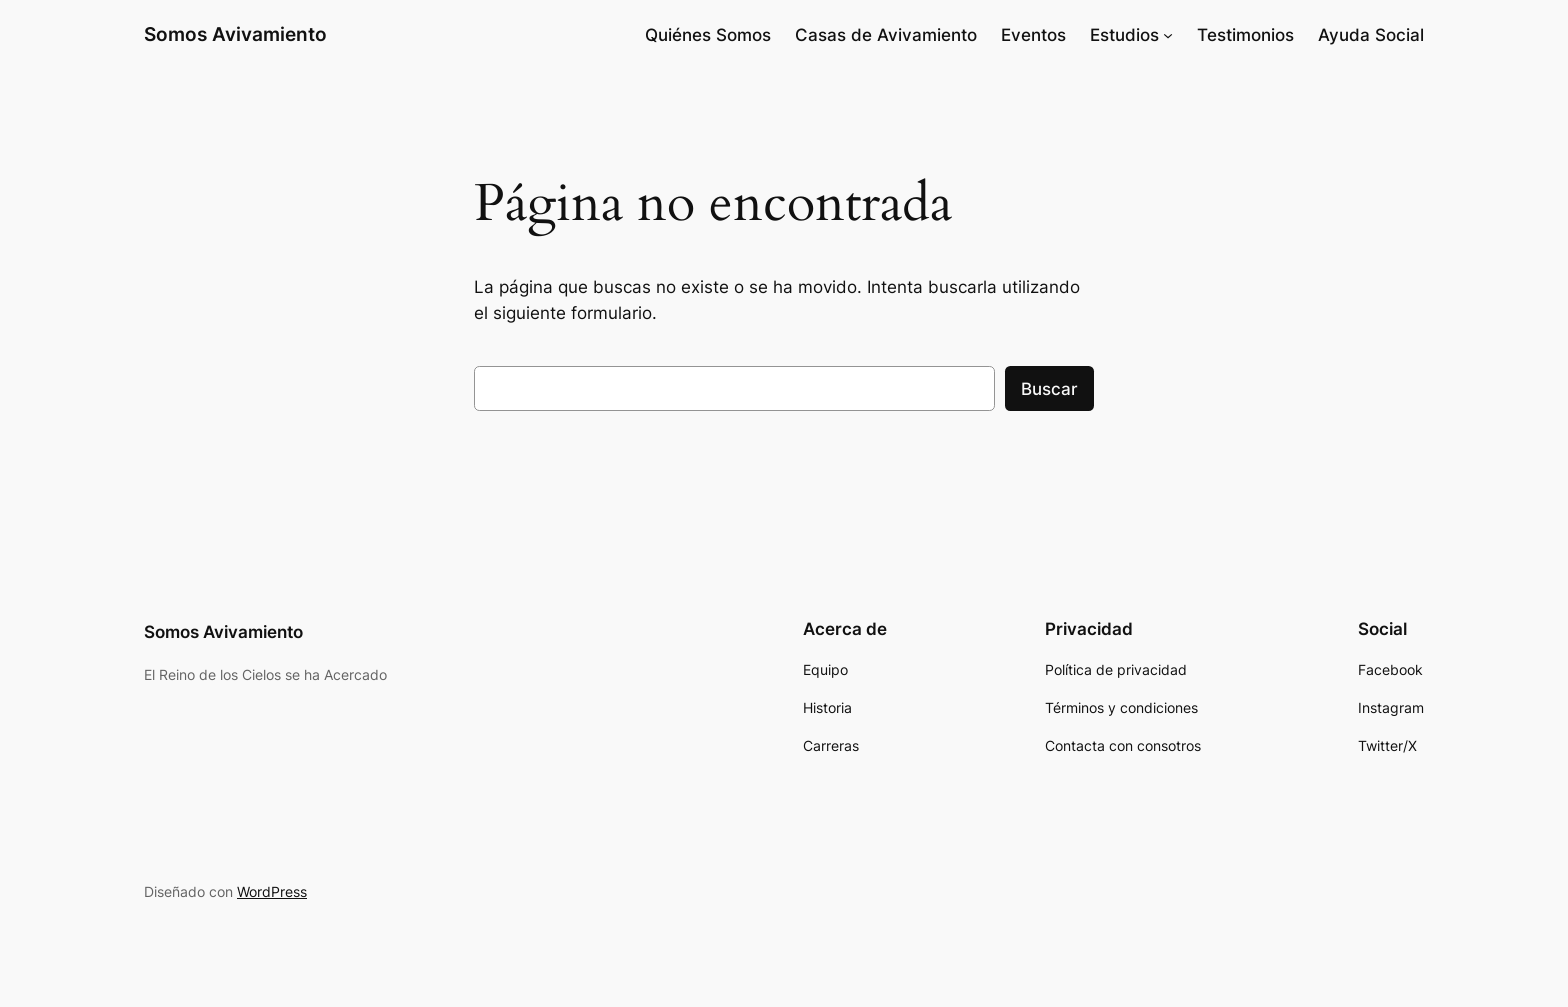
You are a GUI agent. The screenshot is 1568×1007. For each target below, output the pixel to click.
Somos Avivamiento (235, 34)
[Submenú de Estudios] (1168, 35)
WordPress (272, 891)
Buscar (1049, 389)
